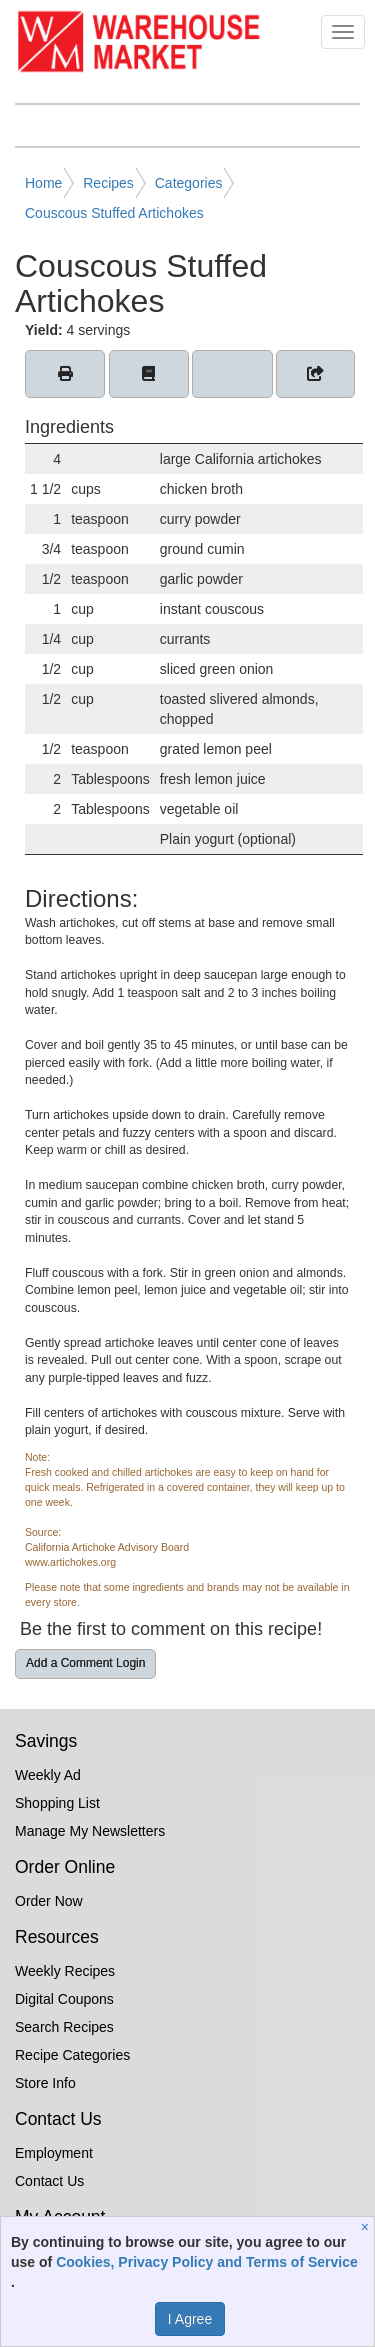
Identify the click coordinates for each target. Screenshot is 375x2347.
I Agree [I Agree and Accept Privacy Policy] (190, 2319)
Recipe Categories (72, 2055)
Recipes (108, 183)
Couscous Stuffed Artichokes (114, 213)
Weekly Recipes (65, 1971)
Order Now (49, 1901)
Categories (189, 183)
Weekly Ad (48, 1775)
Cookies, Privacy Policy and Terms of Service (207, 2262)
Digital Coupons (64, 1999)
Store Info (45, 2083)
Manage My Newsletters (90, 1831)
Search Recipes (64, 2027)
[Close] (367, 2227)
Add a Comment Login (85, 1663)
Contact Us (49, 2181)
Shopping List (57, 1803)
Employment (54, 2153)
